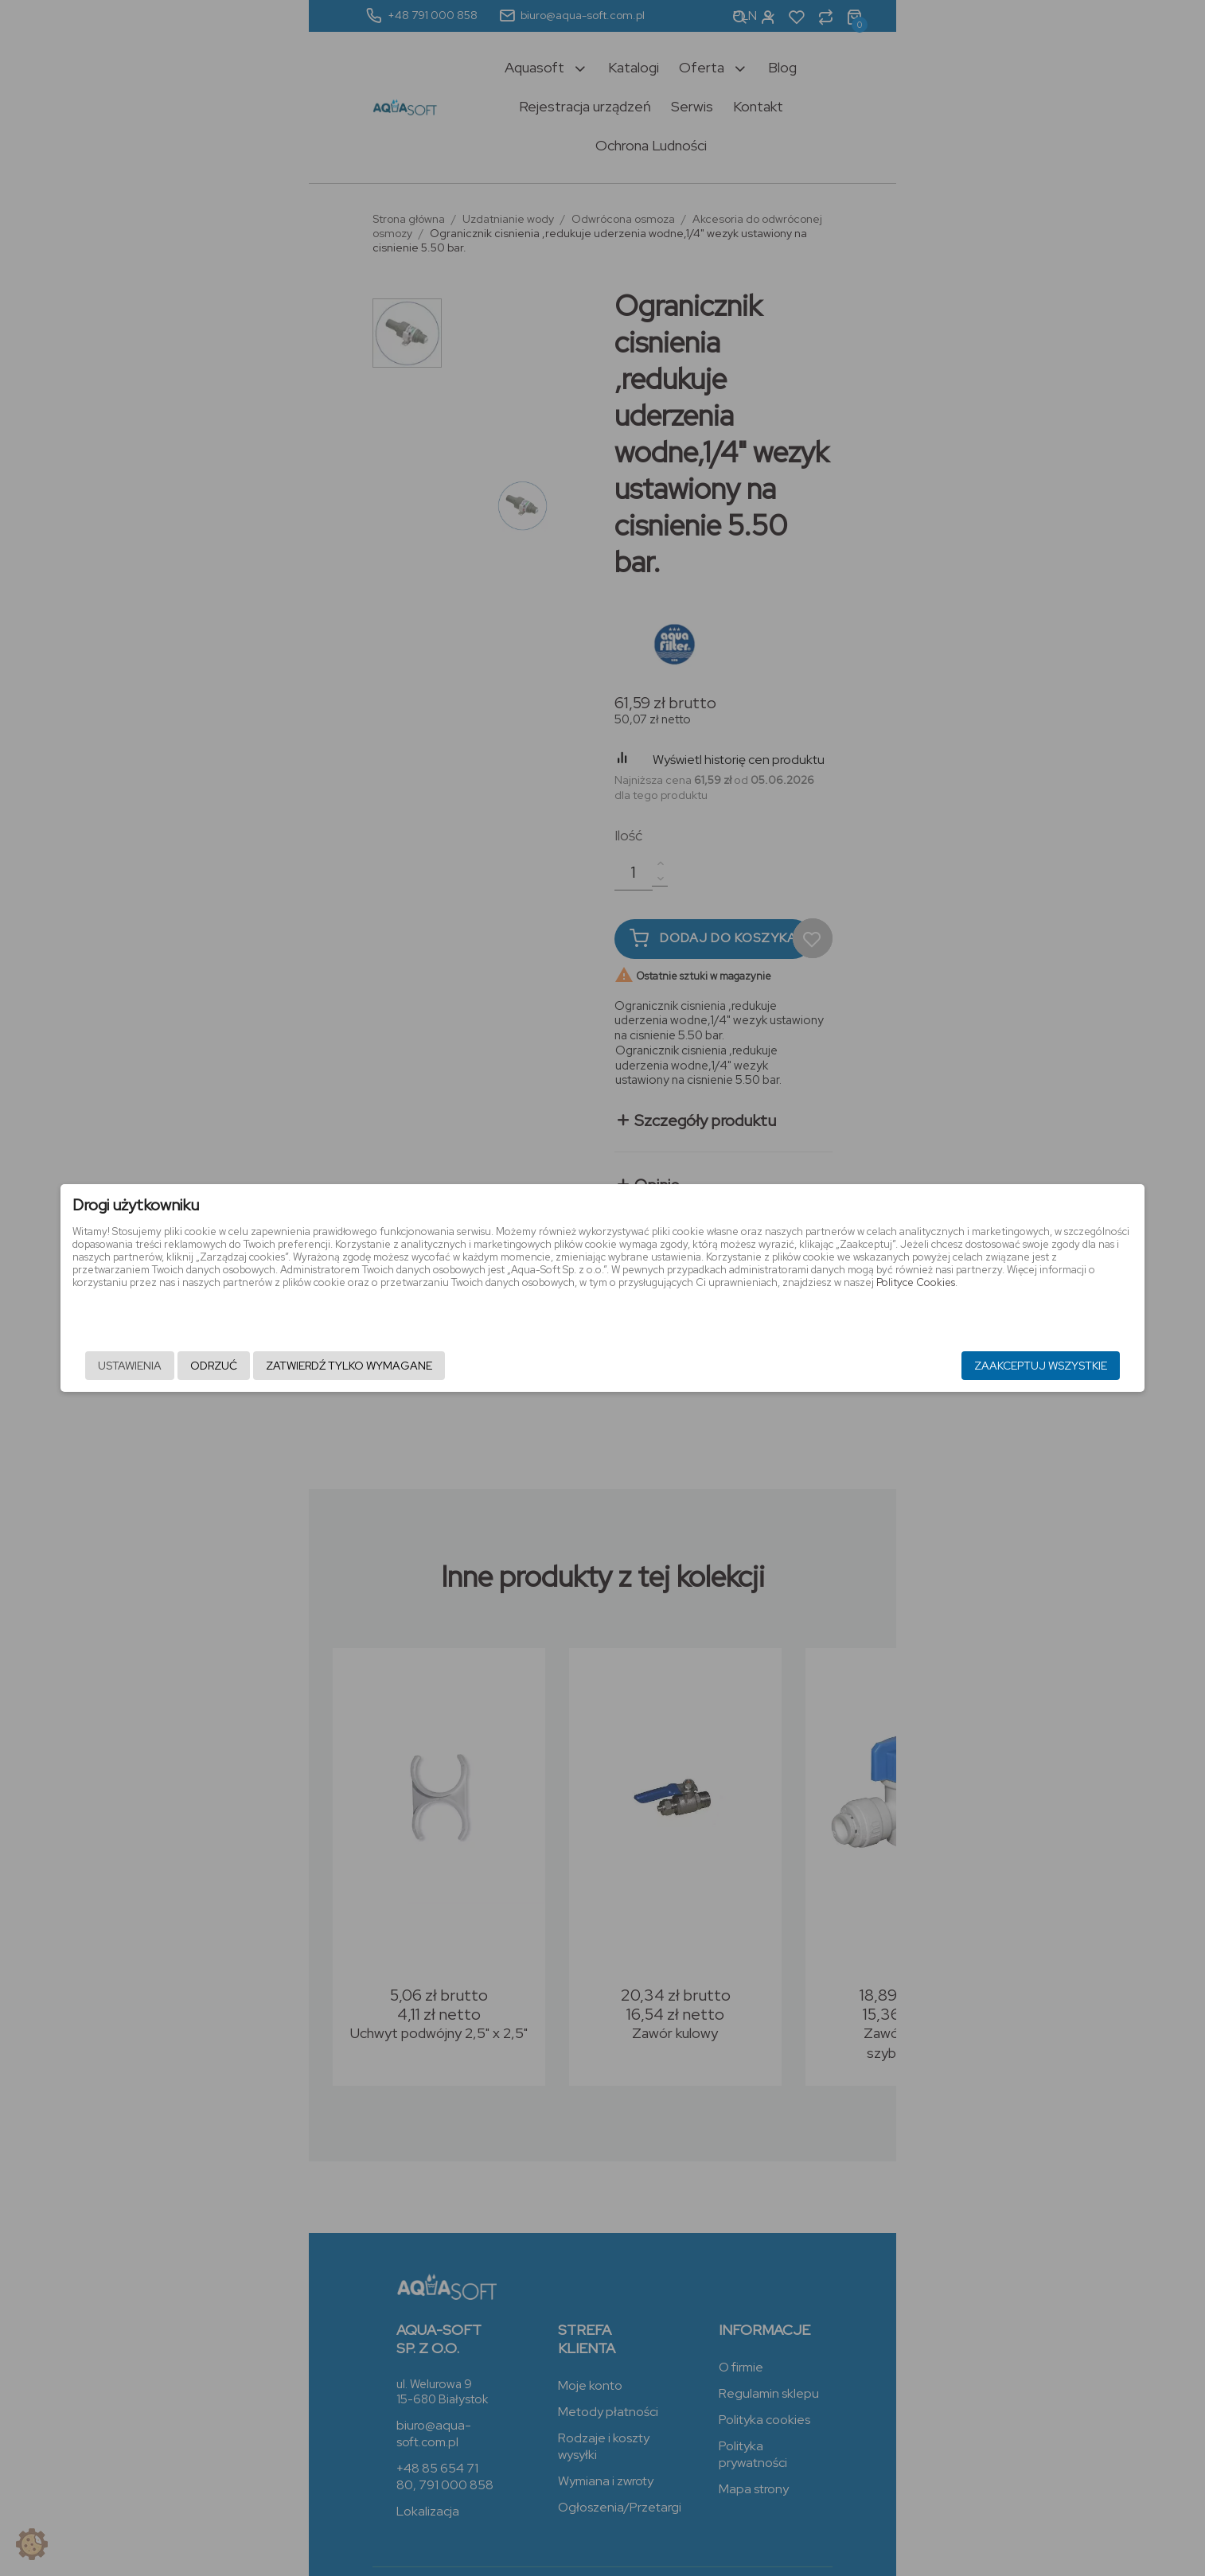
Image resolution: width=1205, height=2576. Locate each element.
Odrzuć (367, 1365)
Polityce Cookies (761, 1308)
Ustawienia (283, 1365)
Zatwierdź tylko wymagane (502, 1365)
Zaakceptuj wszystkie (887, 1365)
